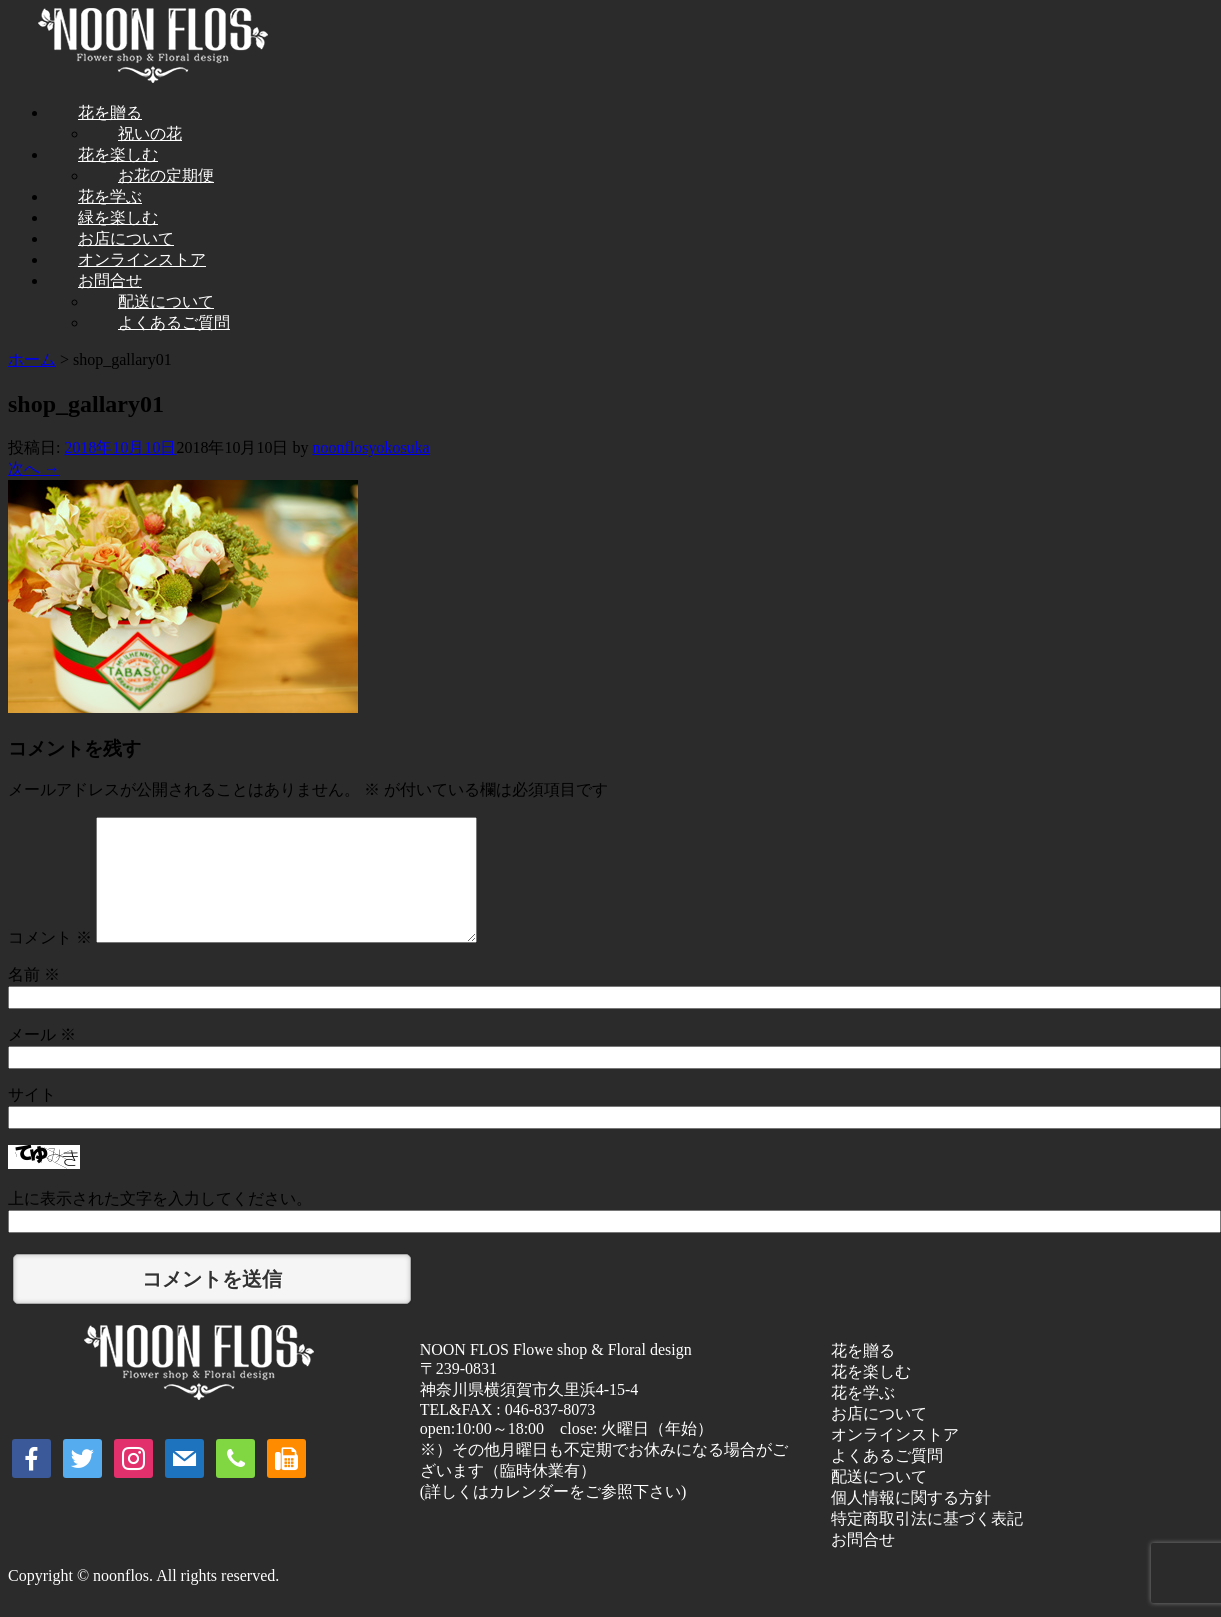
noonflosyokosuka (370, 447)
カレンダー (529, 1515)
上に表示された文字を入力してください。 (160, 1222)
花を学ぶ (863, 1416)
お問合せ (863, 1563)
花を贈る (863, 1374)
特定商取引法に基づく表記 (927, 1542)
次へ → (34, 468)
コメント (50, 961)
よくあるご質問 (174, 322)
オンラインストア (895, 1458)
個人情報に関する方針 (911, 1521)
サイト (32, 1118)
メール (42, 1058)
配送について (879, 1500)
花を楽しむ (871, 1395)
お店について (879, 1437)
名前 (34, 998)
